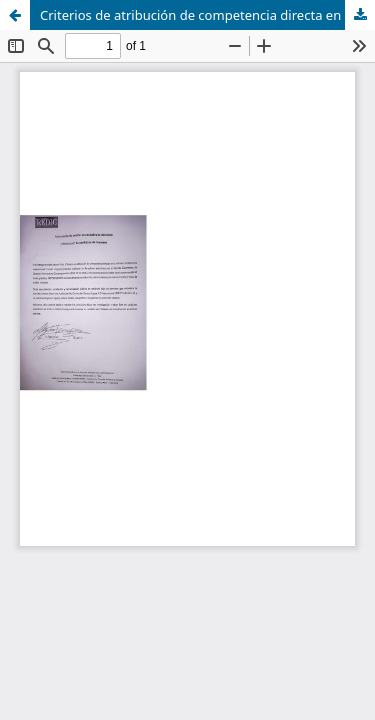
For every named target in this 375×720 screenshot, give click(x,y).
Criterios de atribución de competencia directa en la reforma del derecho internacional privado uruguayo (207, 15)
